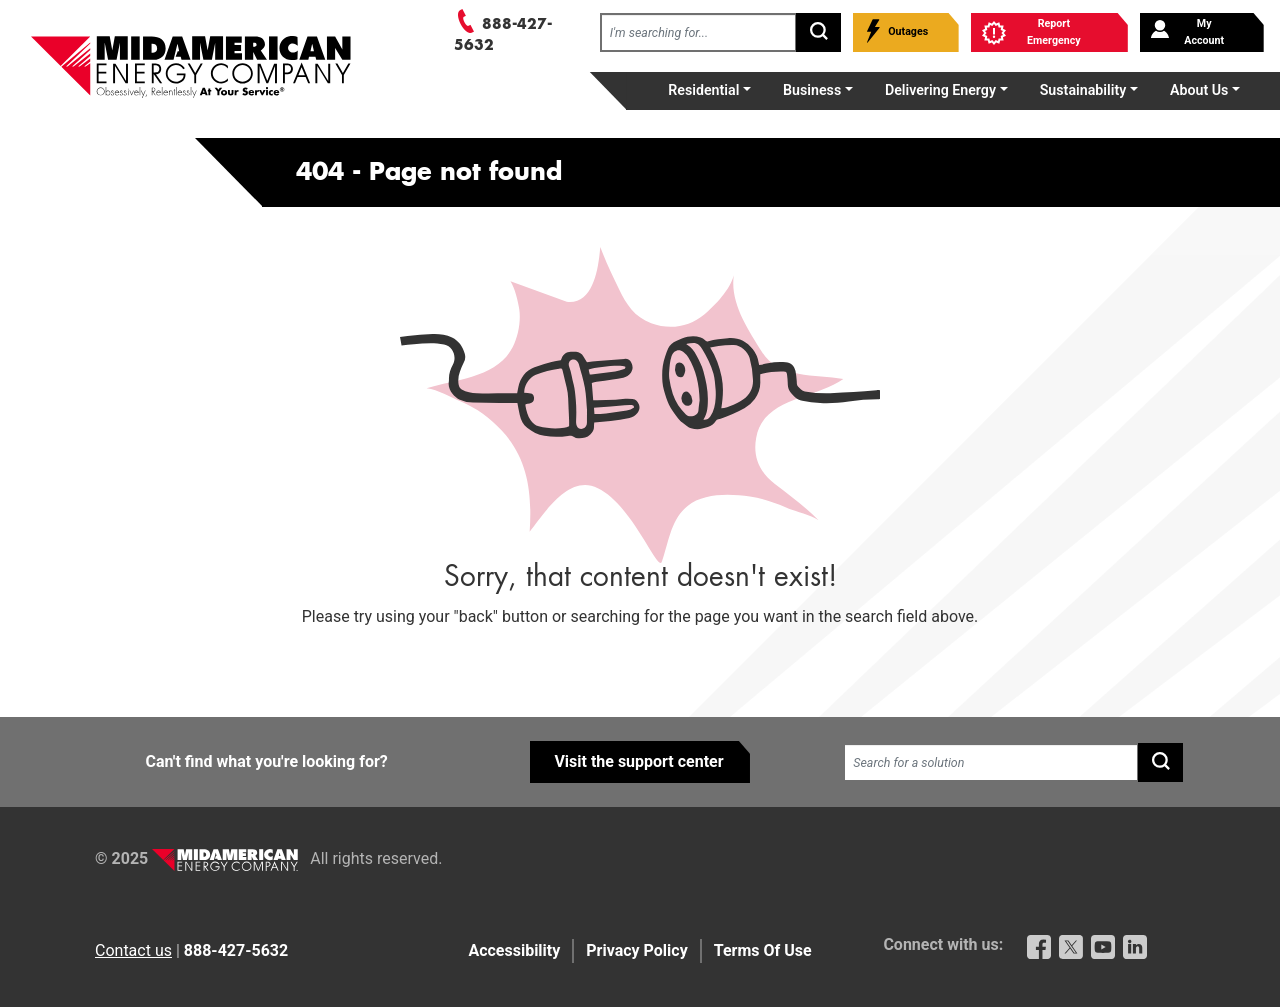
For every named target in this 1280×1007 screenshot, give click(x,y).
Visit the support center (638, 761)
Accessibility (514, 950)
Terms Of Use (763, 950)
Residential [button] (703, 90)
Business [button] (812, 90)
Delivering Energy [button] (940, 90)
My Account (1187, 32)
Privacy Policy (636, 950)
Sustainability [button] (1083, 90)
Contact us (133, 950)
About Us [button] (1199, 90)
